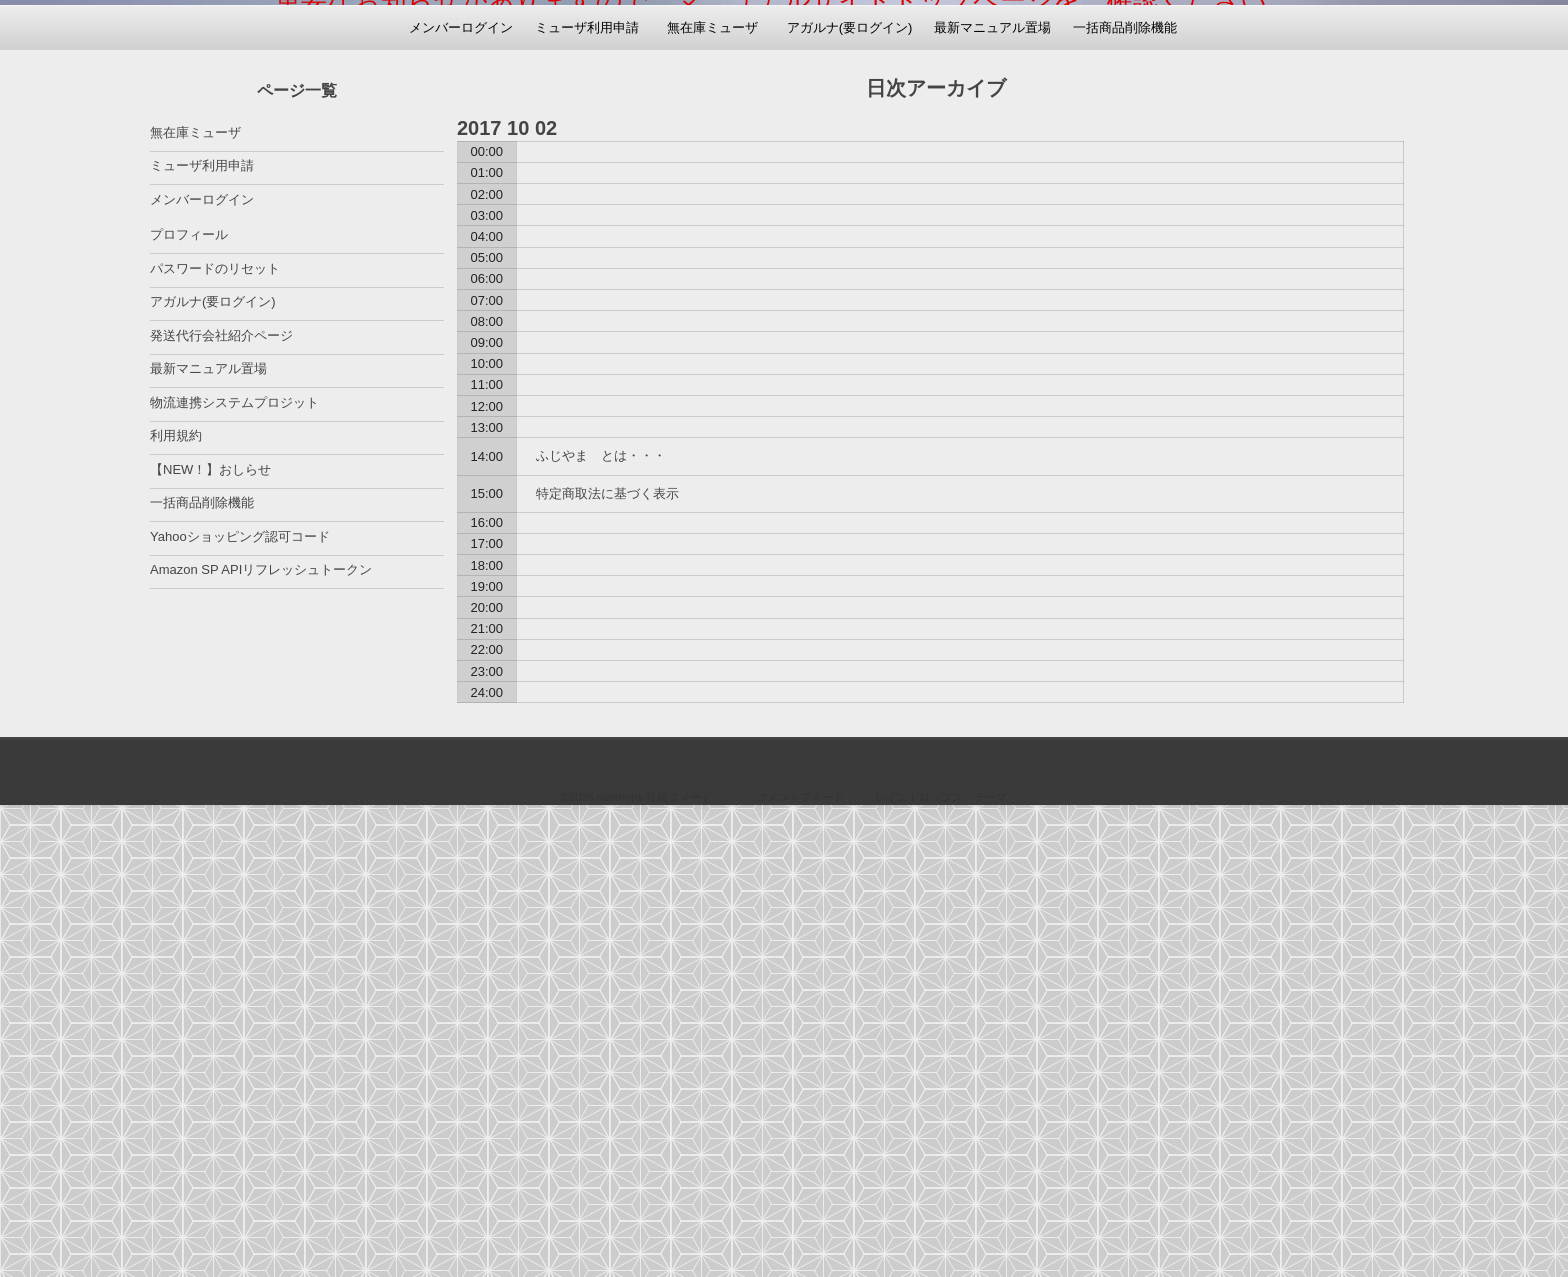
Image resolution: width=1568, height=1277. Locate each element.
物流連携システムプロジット (234, 872)
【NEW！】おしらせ (210, 939)
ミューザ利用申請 (587, 497)
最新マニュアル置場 (992, 497)
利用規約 (176, 905)
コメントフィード (800, 1267)
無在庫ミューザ (712, 497)
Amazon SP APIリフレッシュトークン (261, 1039)
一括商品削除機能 (1125, 497)
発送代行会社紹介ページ (221, 805)
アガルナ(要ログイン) (850, 497)
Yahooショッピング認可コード (240, 1006)
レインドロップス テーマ (941, 1267)
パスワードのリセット (215, 738)
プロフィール (189, 704)
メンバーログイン (461, 497)
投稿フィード (679, 1267)
